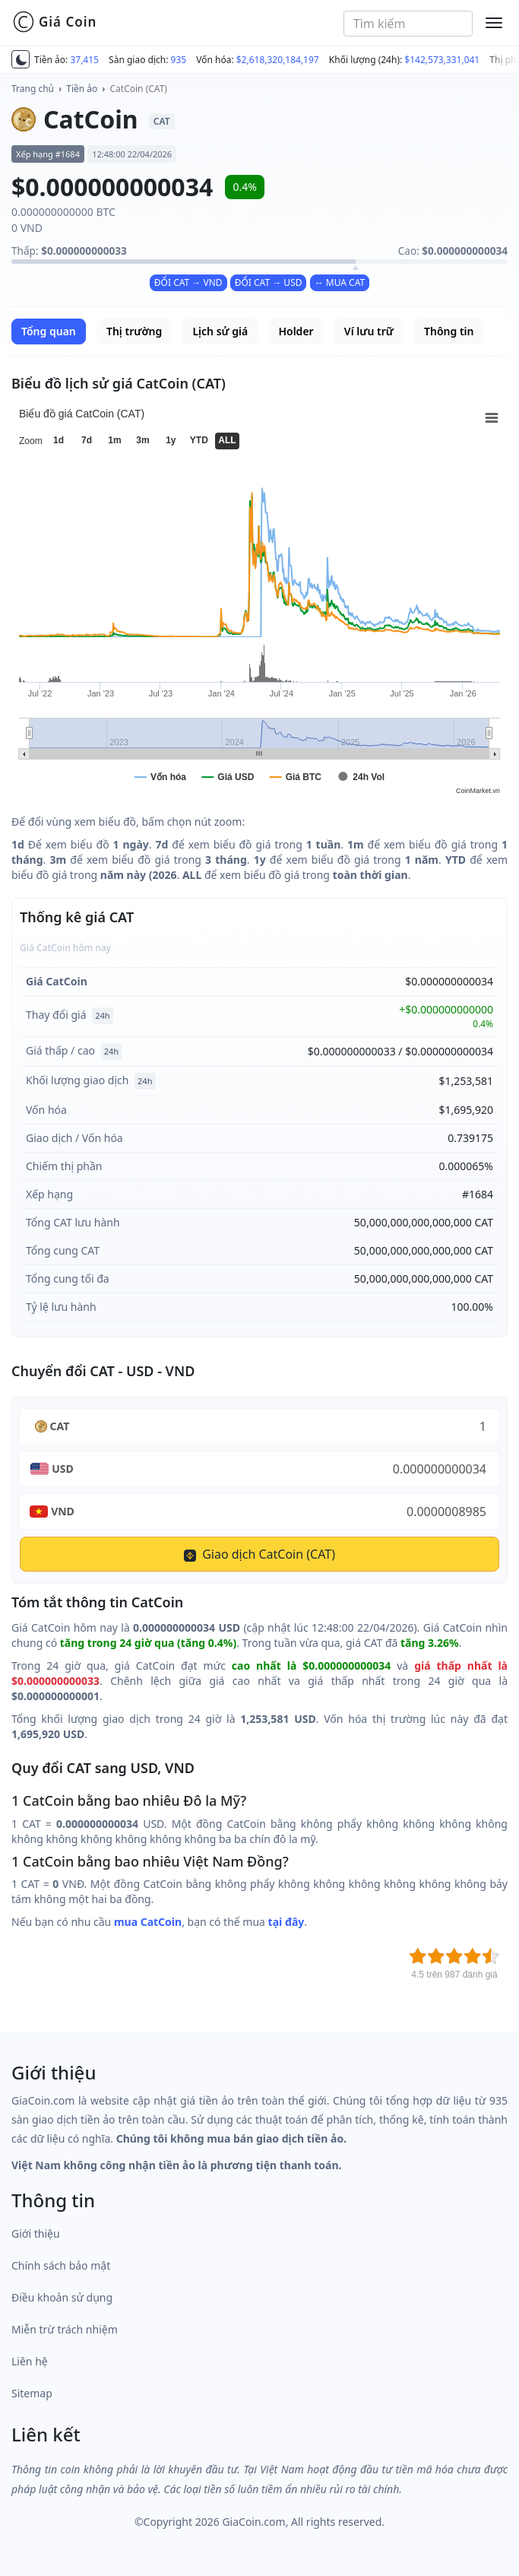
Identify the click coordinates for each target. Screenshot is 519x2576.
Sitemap (31, 2393)
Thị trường (134, 331)
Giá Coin (54, 22)
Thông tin (448, 331)
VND (62, 1511)
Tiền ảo (81, 88)
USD (63, 1468)
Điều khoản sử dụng (61, 2297)
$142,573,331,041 (441, 59)
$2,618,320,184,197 (277, 59)
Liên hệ (29, 2361)
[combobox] (408, 23)
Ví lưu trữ (369, 331)
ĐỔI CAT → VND (188, 282)
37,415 (84, 59)
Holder (295, 331)
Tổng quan (48, 331)
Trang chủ (32, 88)
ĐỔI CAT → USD (268, 282)
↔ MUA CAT (340, 282)
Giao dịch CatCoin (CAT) (259, 1554)
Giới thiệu (35, 2233)
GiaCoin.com (253, 2521)
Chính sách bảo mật (60, 2265)
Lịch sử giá (220, 331)
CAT (60, 1426)
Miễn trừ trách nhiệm (64, 2329)
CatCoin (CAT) (138, 88)
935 (179, 59)
